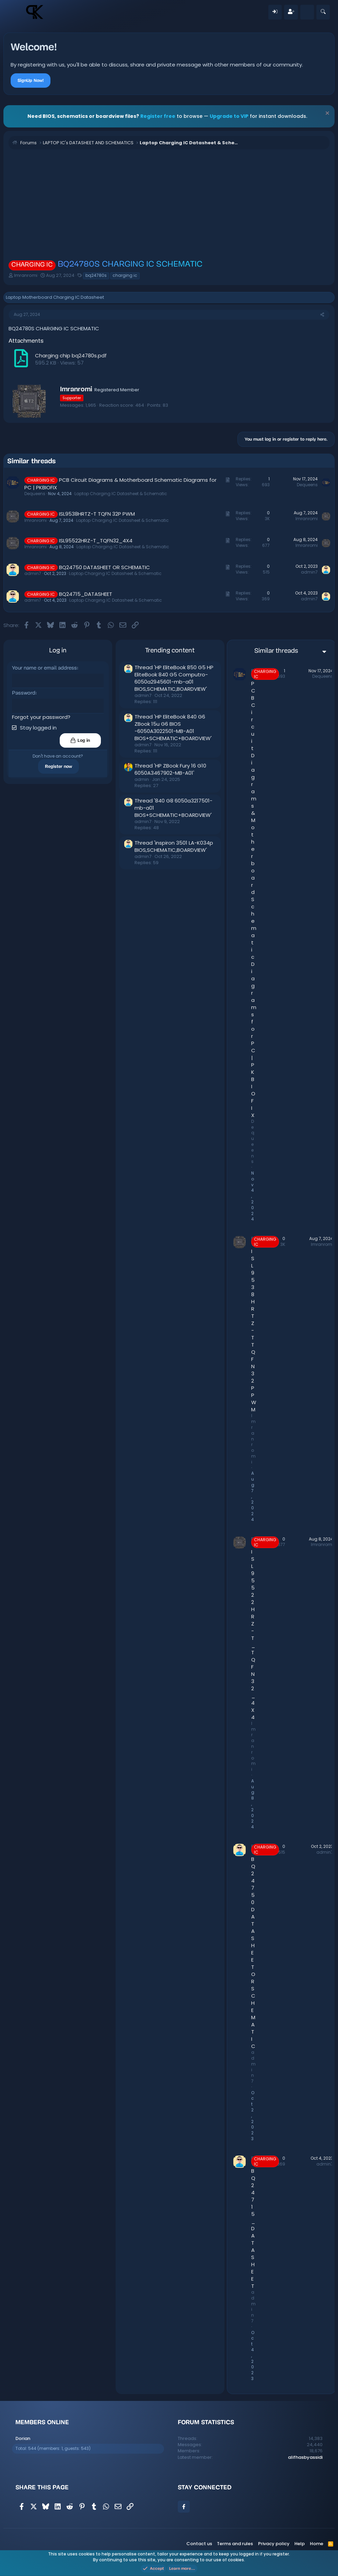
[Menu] (16, 12)
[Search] (323, 12)
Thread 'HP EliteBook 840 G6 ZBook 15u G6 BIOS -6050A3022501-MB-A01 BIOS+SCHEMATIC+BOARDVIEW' (172, 727)
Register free (157, 116)
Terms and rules (235, 2543)
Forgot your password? (41, 716)
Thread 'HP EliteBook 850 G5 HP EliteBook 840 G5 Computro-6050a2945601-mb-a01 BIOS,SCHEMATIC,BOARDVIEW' (173, 678)
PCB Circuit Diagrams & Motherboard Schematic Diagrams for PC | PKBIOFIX (253, 899)
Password (23, 693)
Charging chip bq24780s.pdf (71, 355)
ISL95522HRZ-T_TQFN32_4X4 (95, 540)
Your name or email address (44, 668)
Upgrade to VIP (229, 116)
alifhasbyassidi (305, 2457)
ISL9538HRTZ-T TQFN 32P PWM (97, 513)
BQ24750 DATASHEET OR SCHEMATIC (104, 567)
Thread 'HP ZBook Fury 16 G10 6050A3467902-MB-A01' (170, 769)
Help (299, 2543)
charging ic (125, 275)
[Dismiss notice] (326, 114)
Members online (42, 2422)
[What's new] (307, 12)
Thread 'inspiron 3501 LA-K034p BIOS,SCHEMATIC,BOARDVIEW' (173, 846)
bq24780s (96, 275)
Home (316, 2543)
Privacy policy (274, 2543)
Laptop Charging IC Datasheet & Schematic (120, 493)
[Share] (322, 315)
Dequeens (34, 493)
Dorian (22, 2438)
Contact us (199, 2543)
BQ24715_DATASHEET (85, 594)
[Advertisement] (169, 204)
